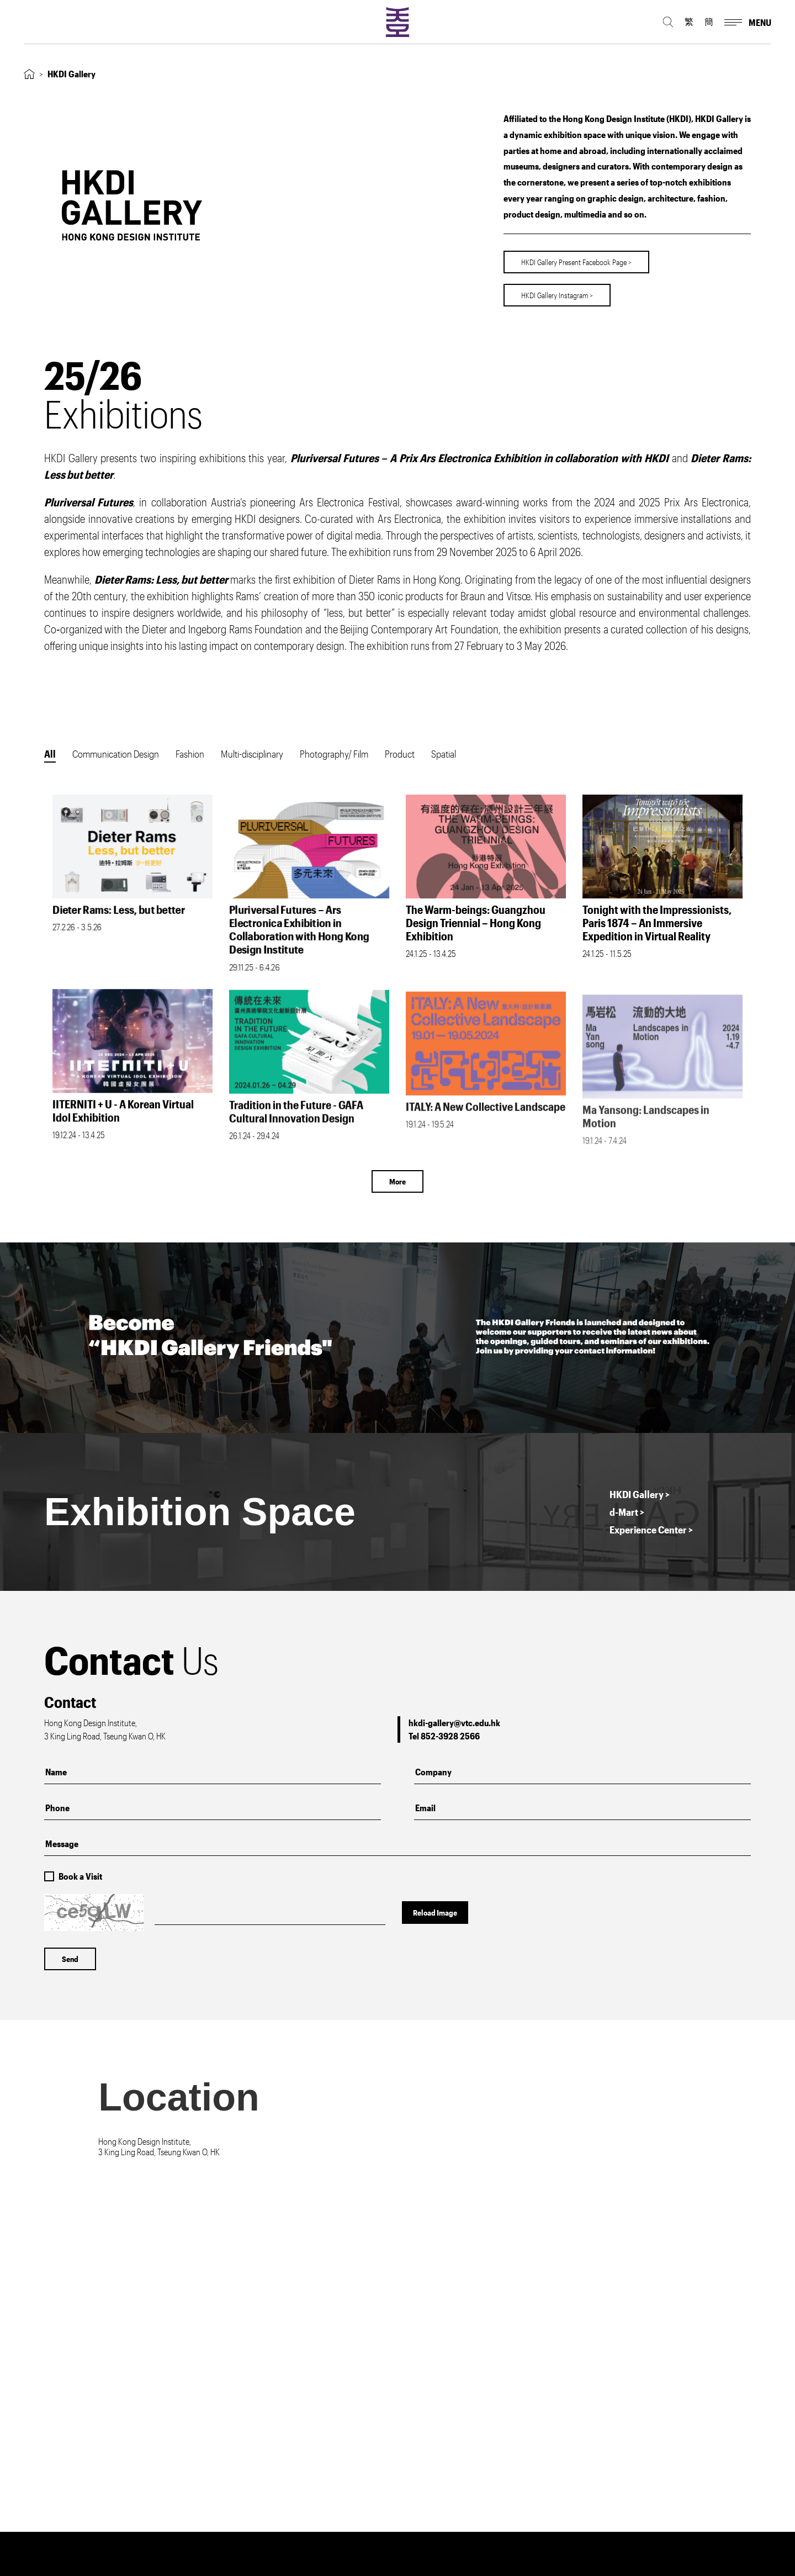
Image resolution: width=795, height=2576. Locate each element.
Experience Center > (651, 1530)
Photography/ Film (334, 754)
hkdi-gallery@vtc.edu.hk (454, 1722)
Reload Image (435, 1912)
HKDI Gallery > (640, 1494)
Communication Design (115, 754)
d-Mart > (627, 1512)
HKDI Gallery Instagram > (557, 292)
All (50, 754)
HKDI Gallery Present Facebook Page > (576, 258)
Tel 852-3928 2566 (444, 1736)
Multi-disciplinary (252, 754)
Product (400, 754)
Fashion (190, 754)
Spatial (443, 754)
